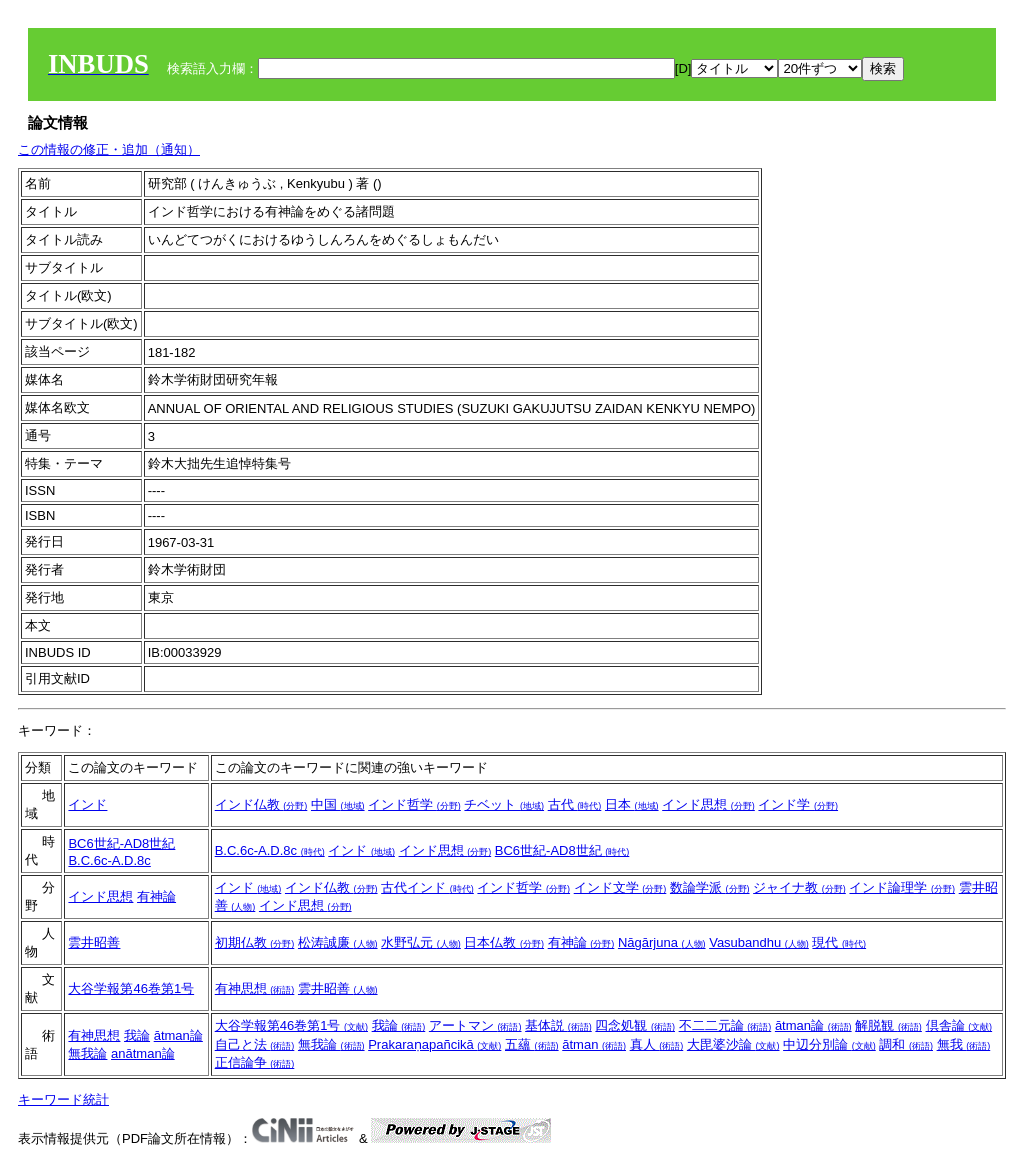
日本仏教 (504, 942)
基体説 (558, 1025)
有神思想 (255, 988)
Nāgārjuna (662, 942)
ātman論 (178, 1035)
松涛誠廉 (338, 942)
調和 (906, 1044)
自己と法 (255, 1044)
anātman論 (143, 1053)
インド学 (798, 804)
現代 (839, 942)
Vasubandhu (759, 942)
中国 (338, 804)
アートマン (475, 1025)
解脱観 (888, 1025)
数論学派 (710, 887)
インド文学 (620, 887)
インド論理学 (902, 887)
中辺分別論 (829, 1044)
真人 (657, 1044)
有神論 (156, 896)
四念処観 (635, 1025)
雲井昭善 (94, 942)
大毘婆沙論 (733, 1044)
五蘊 (532, 1044)
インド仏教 (261, 804)
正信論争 (255, 1062)
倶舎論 (959, 1025)
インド (87, 804)
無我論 (87, 1053)
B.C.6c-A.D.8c (109, 860)
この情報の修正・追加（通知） (109, 149)
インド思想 (708, 804)
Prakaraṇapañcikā (434, 1044)
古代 (575, 804)
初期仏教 (255, 942)
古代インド (427, 887)
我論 (137, 1035)
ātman (594, 1044)
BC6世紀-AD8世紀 (121, 843)
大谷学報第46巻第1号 (131, 988)
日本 (632, 804)
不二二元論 (725, 1025)
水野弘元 (421, 942)
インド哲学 (414, 804)
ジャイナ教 (799, 887)
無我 (964, 1044)
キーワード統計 (63, 1099)
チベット (504, 804)
